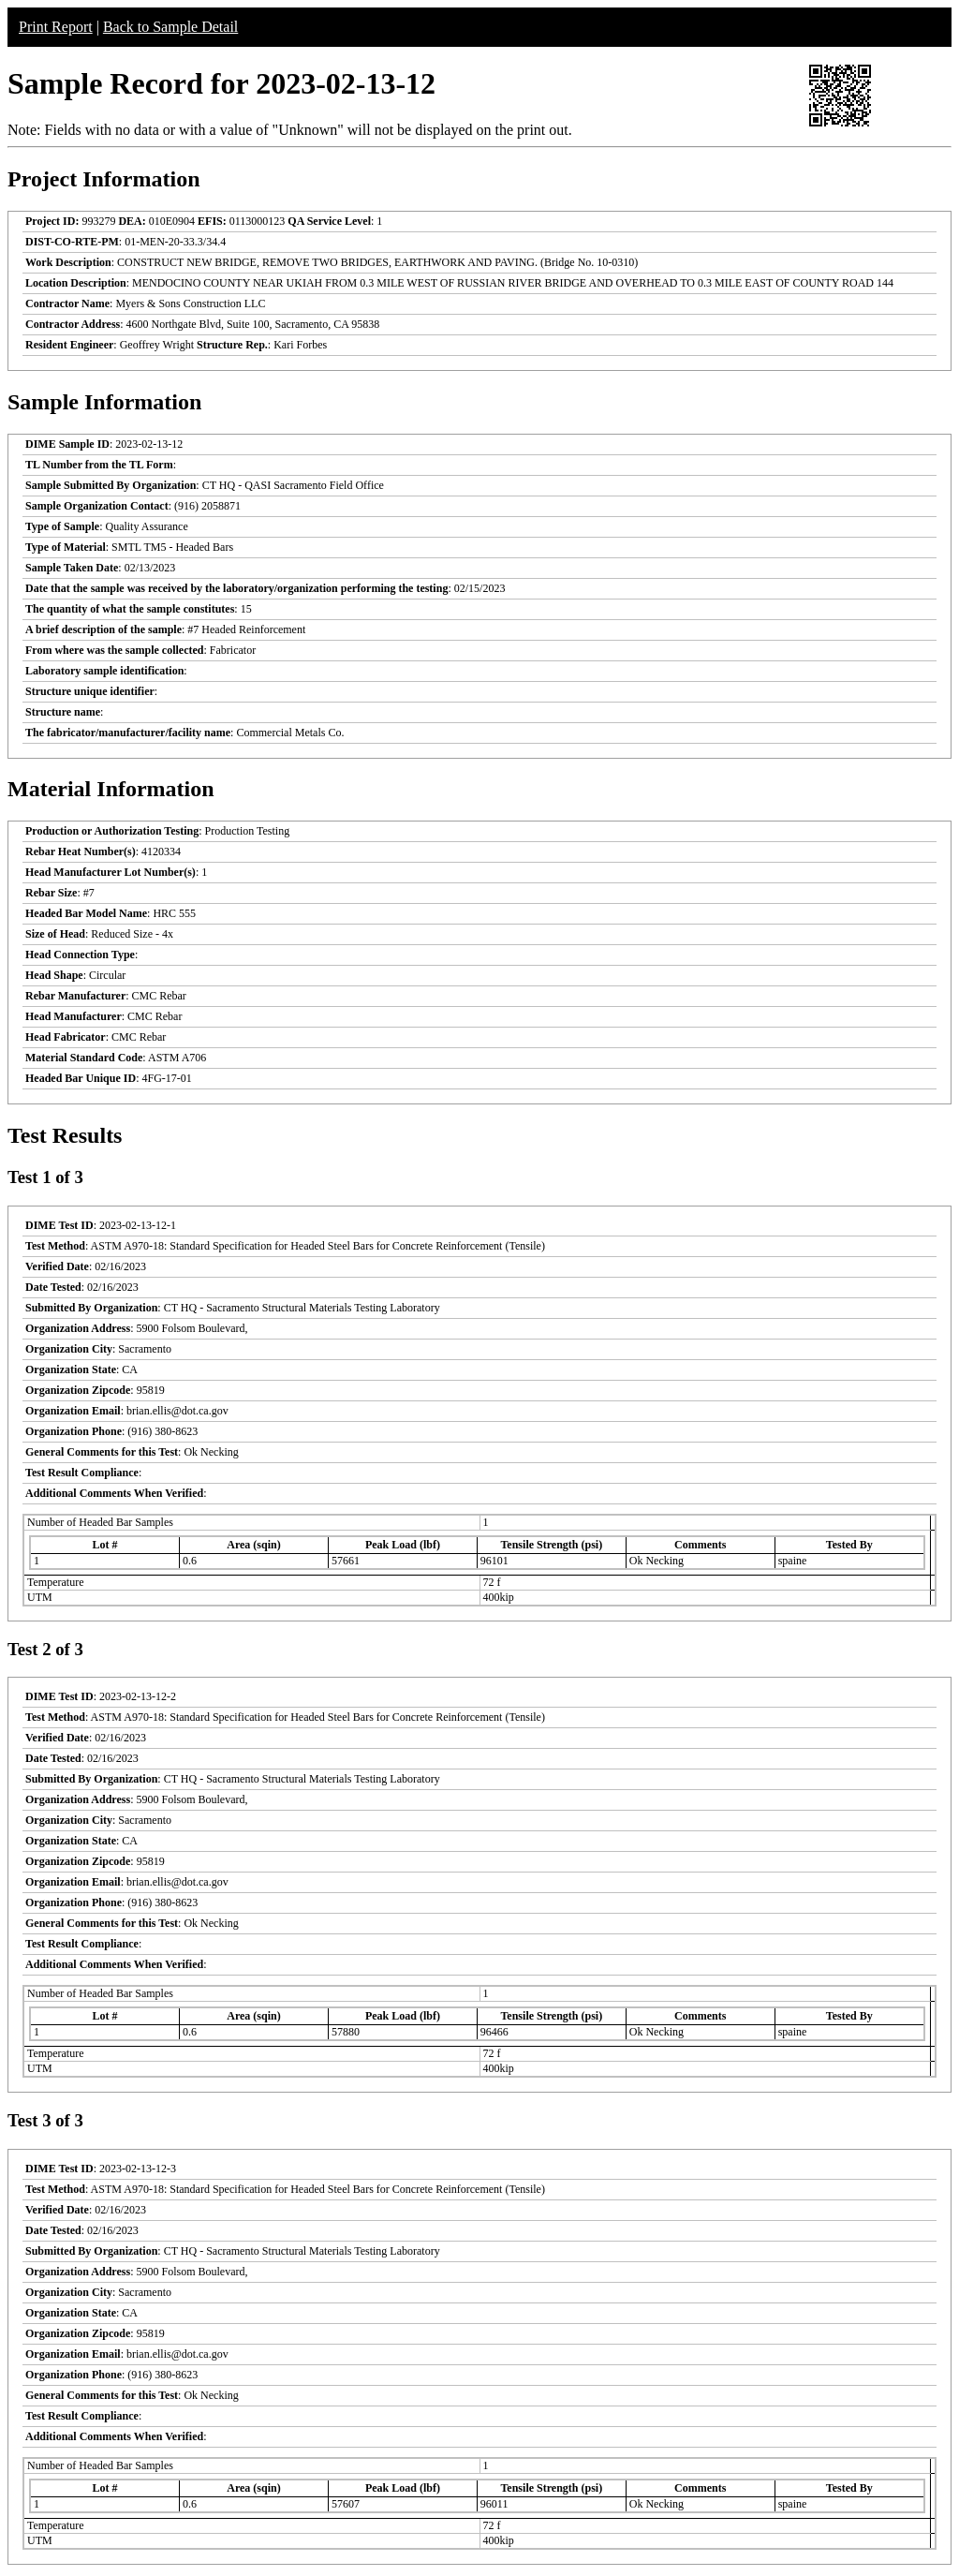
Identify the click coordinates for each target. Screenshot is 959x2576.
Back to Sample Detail (170, 27)
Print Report (56, 27)
